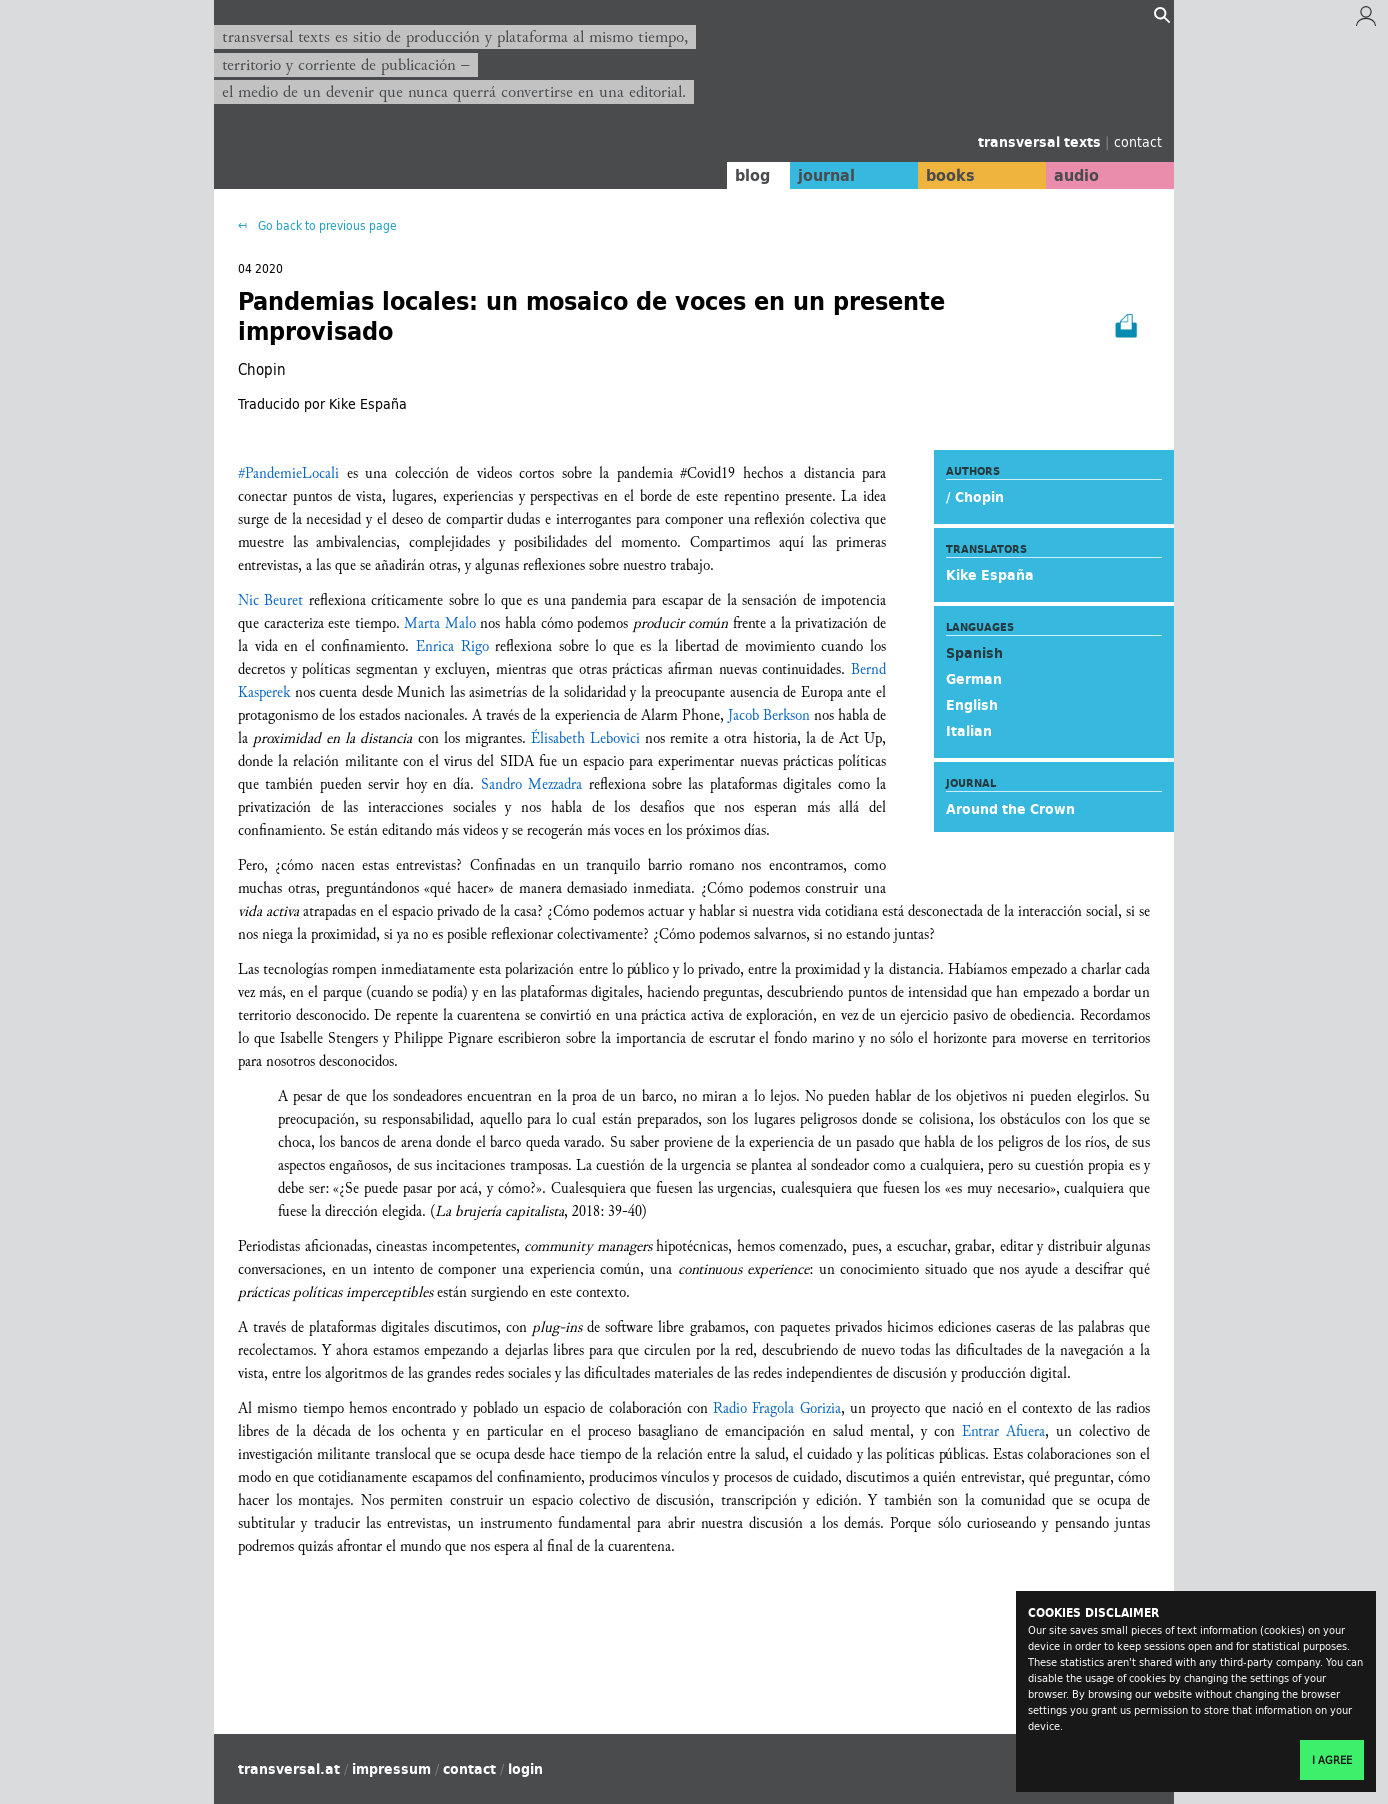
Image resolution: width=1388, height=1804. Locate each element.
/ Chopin (975, 497)
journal (809, 175)
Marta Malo (440, 623)
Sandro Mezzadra (531, 784)
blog (731, 175)
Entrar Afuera (1003, 1431)
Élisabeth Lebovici (585, 738)
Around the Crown (1010, 809)
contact (1138, 141)
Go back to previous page (326, 225)
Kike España (990, 575)
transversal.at (289, 1769)
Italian (969, 731)
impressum (391, 1769)
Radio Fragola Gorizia (777, 1408)
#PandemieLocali (288, 473)
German (974, 679)
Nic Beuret (270, 600)
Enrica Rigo (452, 646)
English (972, 705)
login (525, 1769)
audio (1072, 175)
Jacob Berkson (769, 715)
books (939, 175)
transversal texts (1041, 142)
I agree (1332, 1760)
